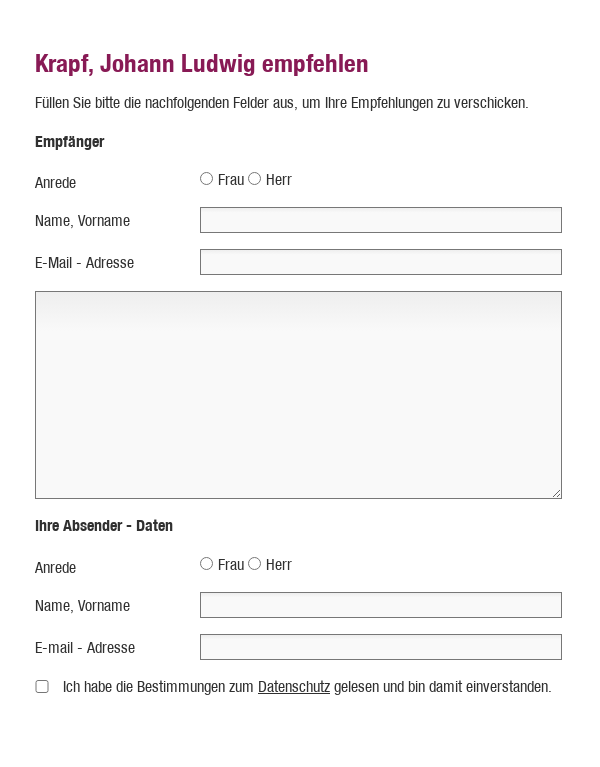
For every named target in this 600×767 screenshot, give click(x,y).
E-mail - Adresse (85, 647)
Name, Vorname (82, 220)
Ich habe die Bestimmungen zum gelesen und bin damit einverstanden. (307, 686)
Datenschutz (294, 686)
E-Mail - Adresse (84, 262)
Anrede (55, 182)
